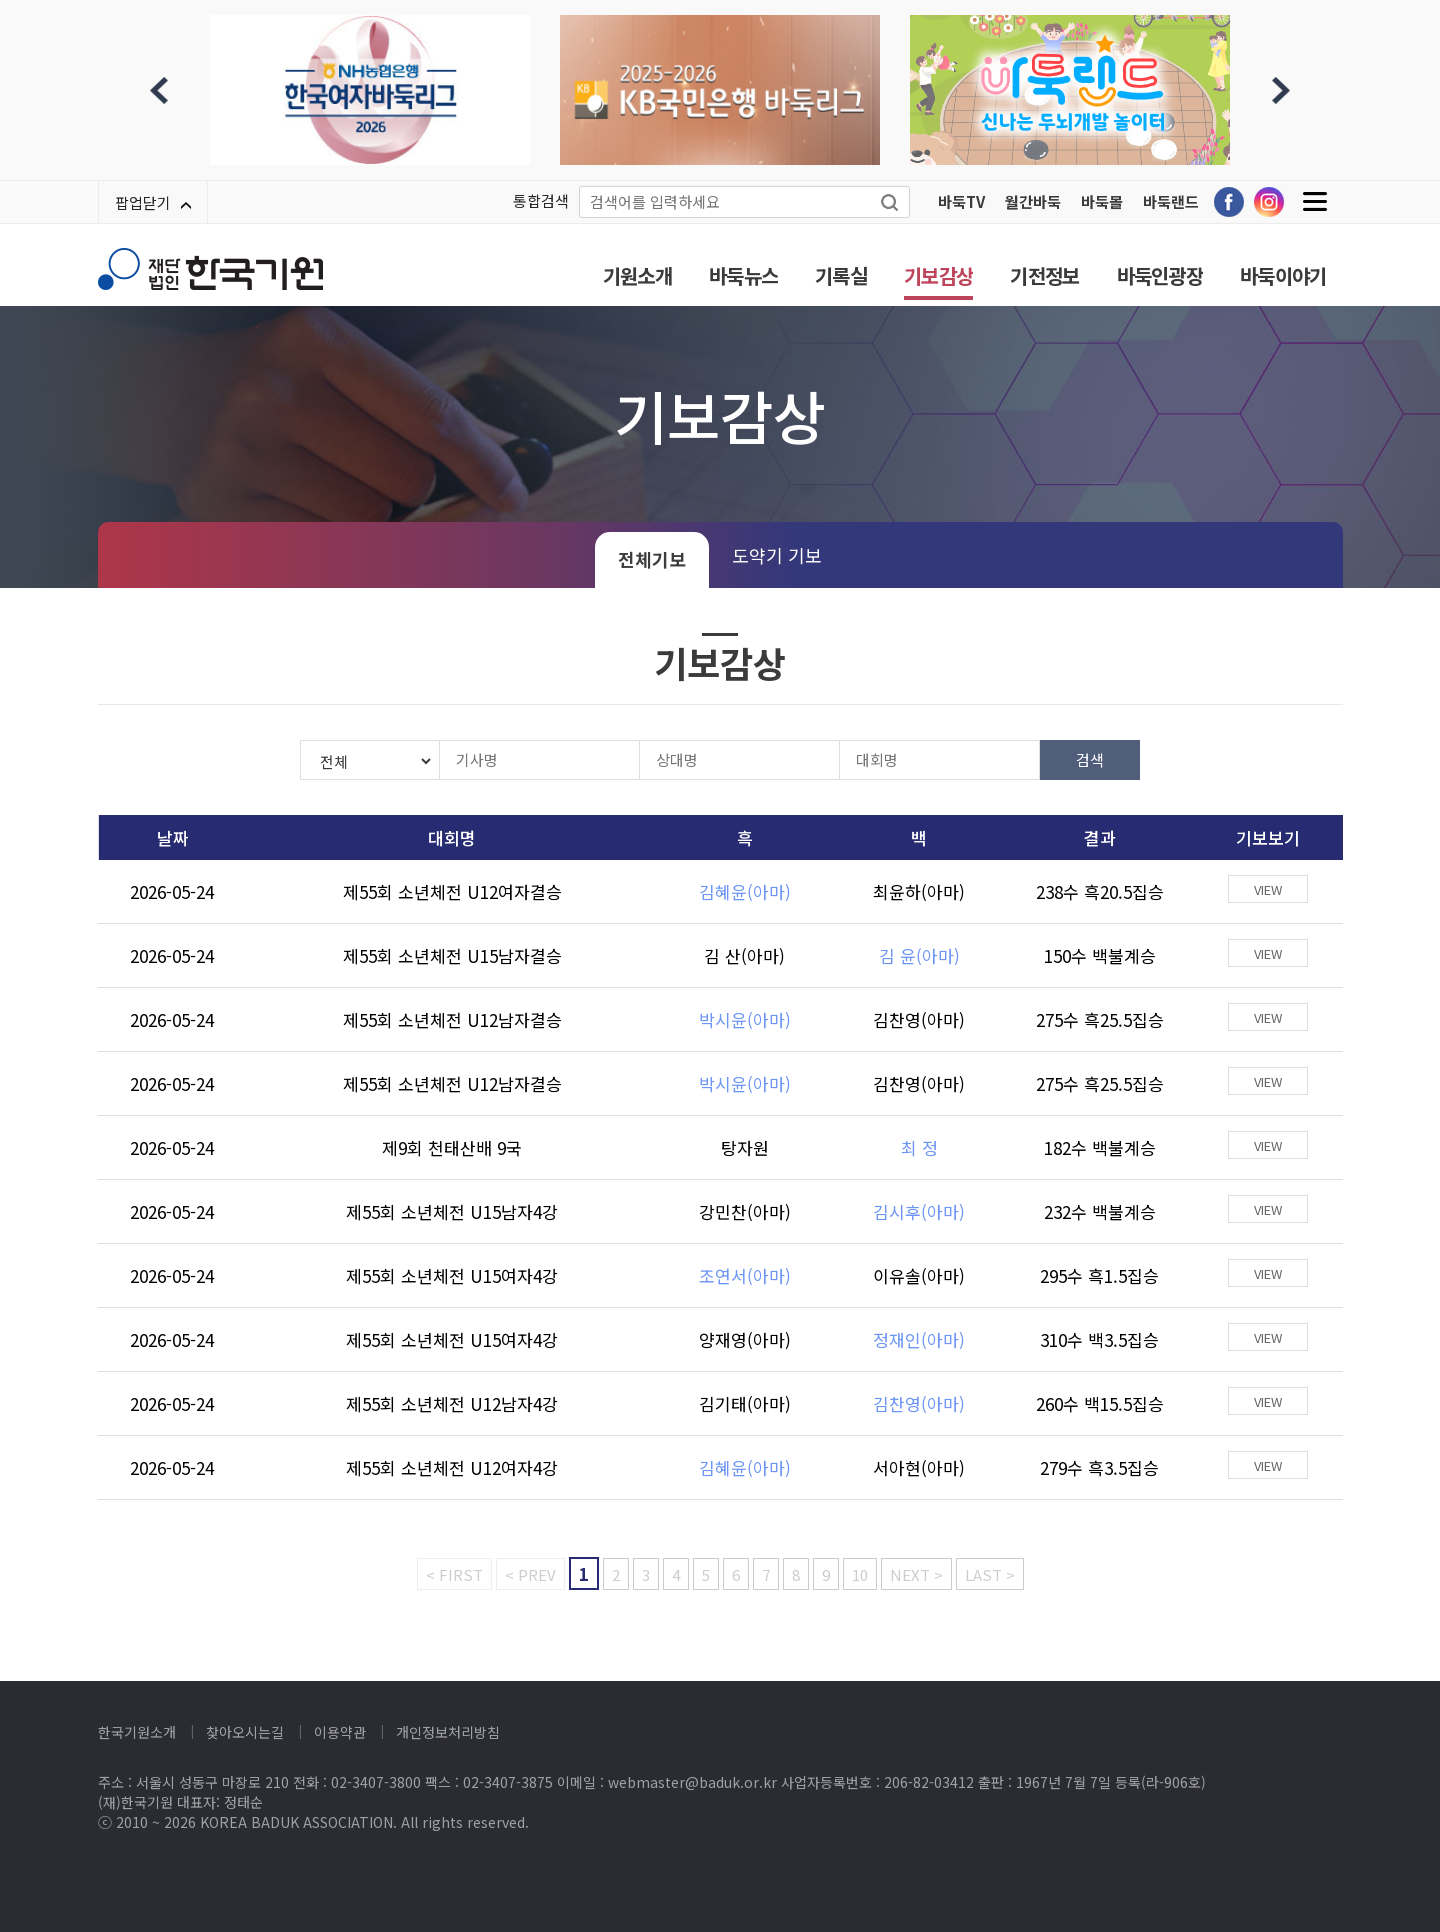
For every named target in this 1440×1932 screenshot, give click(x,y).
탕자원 (745, 1147)
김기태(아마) (745, 1403)
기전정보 (1044, 275)
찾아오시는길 (245, 1732)
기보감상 (938, 275)
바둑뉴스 (743, 275)
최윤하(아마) (919, 891)
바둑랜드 (1171, 201)
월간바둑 (1033, 201)
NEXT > (916, 1574)
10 (860, 1574)
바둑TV (961, 201)
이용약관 (340, 1732)
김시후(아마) (919, 1211)
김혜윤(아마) (745, 891)
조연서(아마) (745, 1275)
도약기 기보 (777, 555)
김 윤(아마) (919, 955)
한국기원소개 (137, 1732)
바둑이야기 (1283, 275)
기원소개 (637, 275)
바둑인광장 (1160, 275)
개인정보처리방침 (448, 1732)
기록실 (841, 275)
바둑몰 (1102, 201)
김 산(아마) (744, 955)
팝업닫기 (153, 202)
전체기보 (652, 559)
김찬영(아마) (919, 1019)
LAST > (990, 1574)
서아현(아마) (919, 1467)
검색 (1090, 759)
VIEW (1268, 889)
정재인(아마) (919, 1339)
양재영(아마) (745, 1339)
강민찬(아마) (745, 1211)
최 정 (919, 1147)
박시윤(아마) (745, 1019)
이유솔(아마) (919, 1275)
